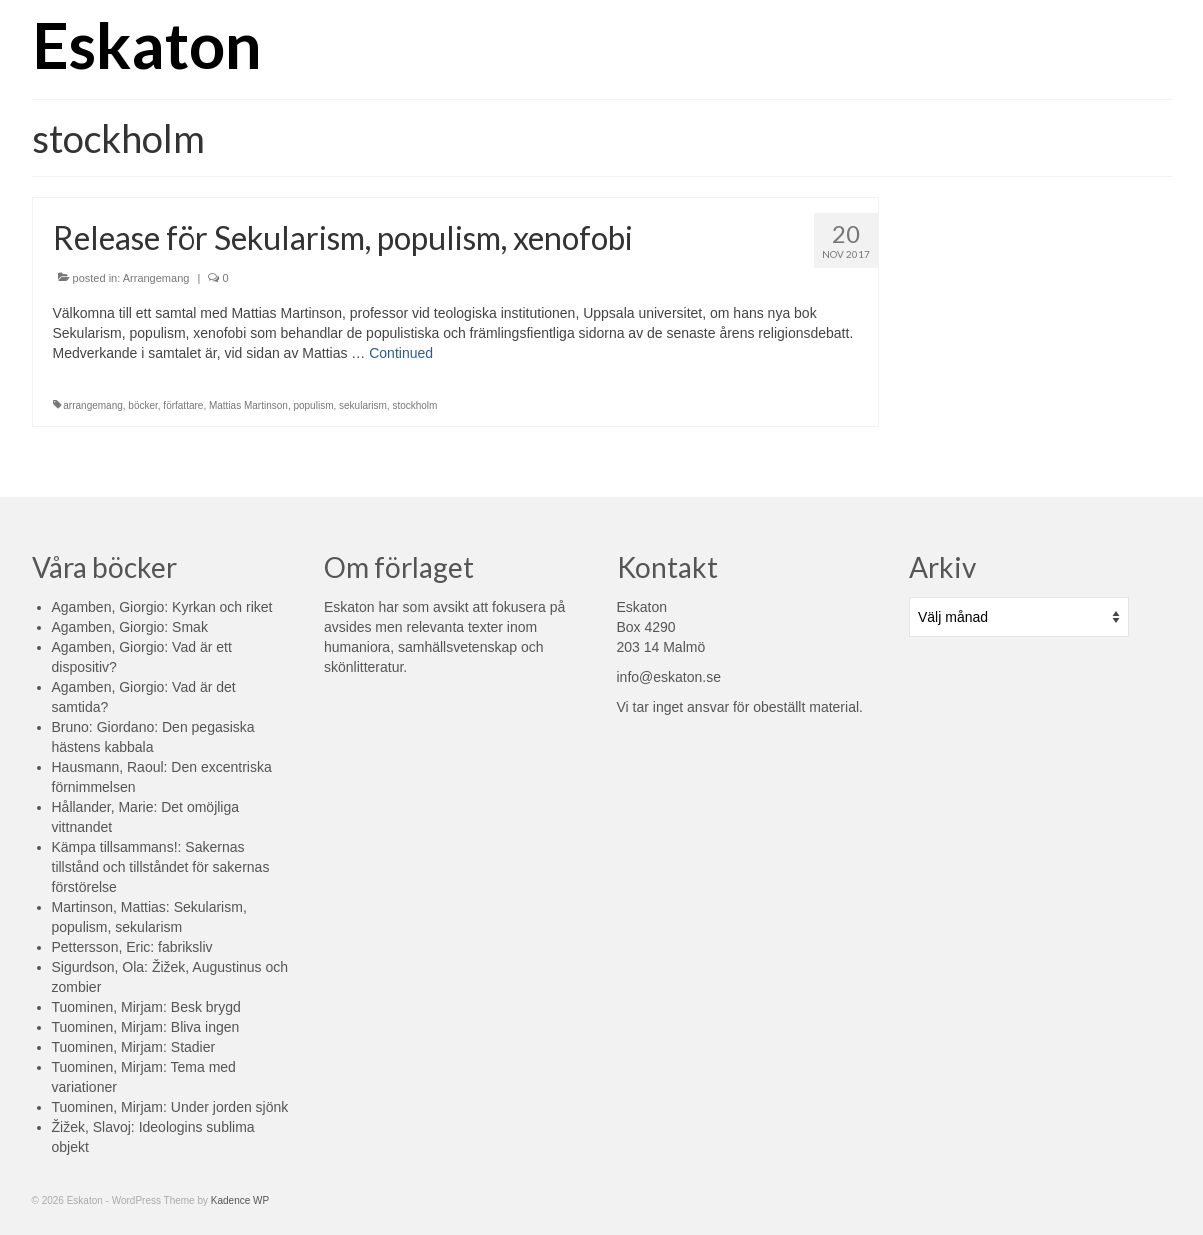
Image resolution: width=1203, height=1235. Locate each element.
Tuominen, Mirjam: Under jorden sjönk (170, 1107)
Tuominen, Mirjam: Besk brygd (146, 1007)
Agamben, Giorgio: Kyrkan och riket (162, 607)
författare (183, 405)
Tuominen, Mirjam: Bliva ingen (146, 1027)
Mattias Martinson (248, 405)
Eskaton (147, 44)
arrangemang (92, 405)
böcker (142, 405)
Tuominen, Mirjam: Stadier (134, 1047)
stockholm (414, 405)
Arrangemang (156, 278)
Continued (401, 353)
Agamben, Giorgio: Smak (130, 627)
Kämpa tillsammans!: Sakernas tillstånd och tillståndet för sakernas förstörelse (161, 867)
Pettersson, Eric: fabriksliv (132, 947)
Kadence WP (240, 1200)
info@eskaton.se (669, 677)
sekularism (363, 405)
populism (313, 405)
